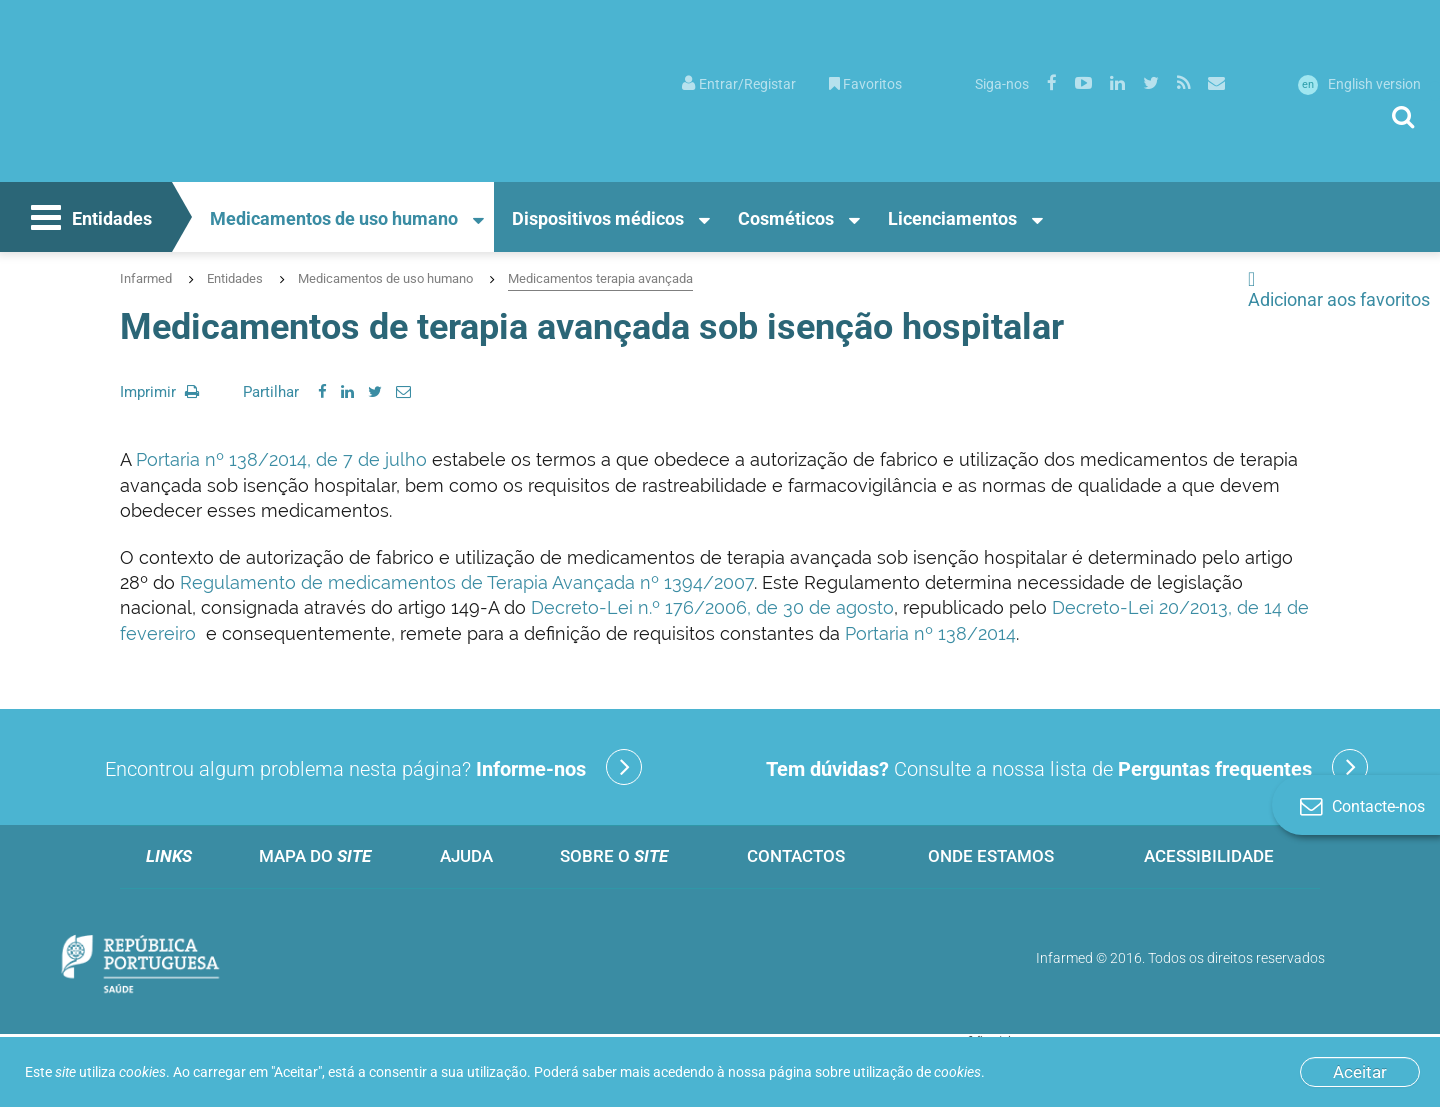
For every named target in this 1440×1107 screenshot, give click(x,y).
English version (1359, 84)
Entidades (89, 220)
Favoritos (865, 84)
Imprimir (159, 392)
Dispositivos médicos (598, 218)
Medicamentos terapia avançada (600, 278)
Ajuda (466, 856)
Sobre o (614, 856)
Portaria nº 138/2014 (930, 633)
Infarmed (146, 278)
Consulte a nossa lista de (1067, 767)
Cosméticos (786, 218)
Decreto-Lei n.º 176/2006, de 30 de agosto (712, 607)
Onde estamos (991, 856)
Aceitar (1360, 1072)
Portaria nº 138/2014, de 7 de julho (281, 459)
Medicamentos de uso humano (334, 218)
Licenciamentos (952, 218)
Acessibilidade (1209, 856)
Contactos (796, 856)
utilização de (917, 1072)
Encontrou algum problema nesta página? (373, 767)
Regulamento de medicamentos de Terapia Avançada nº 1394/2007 (467, 582)
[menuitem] (739, 82)
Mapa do (315, 856)
